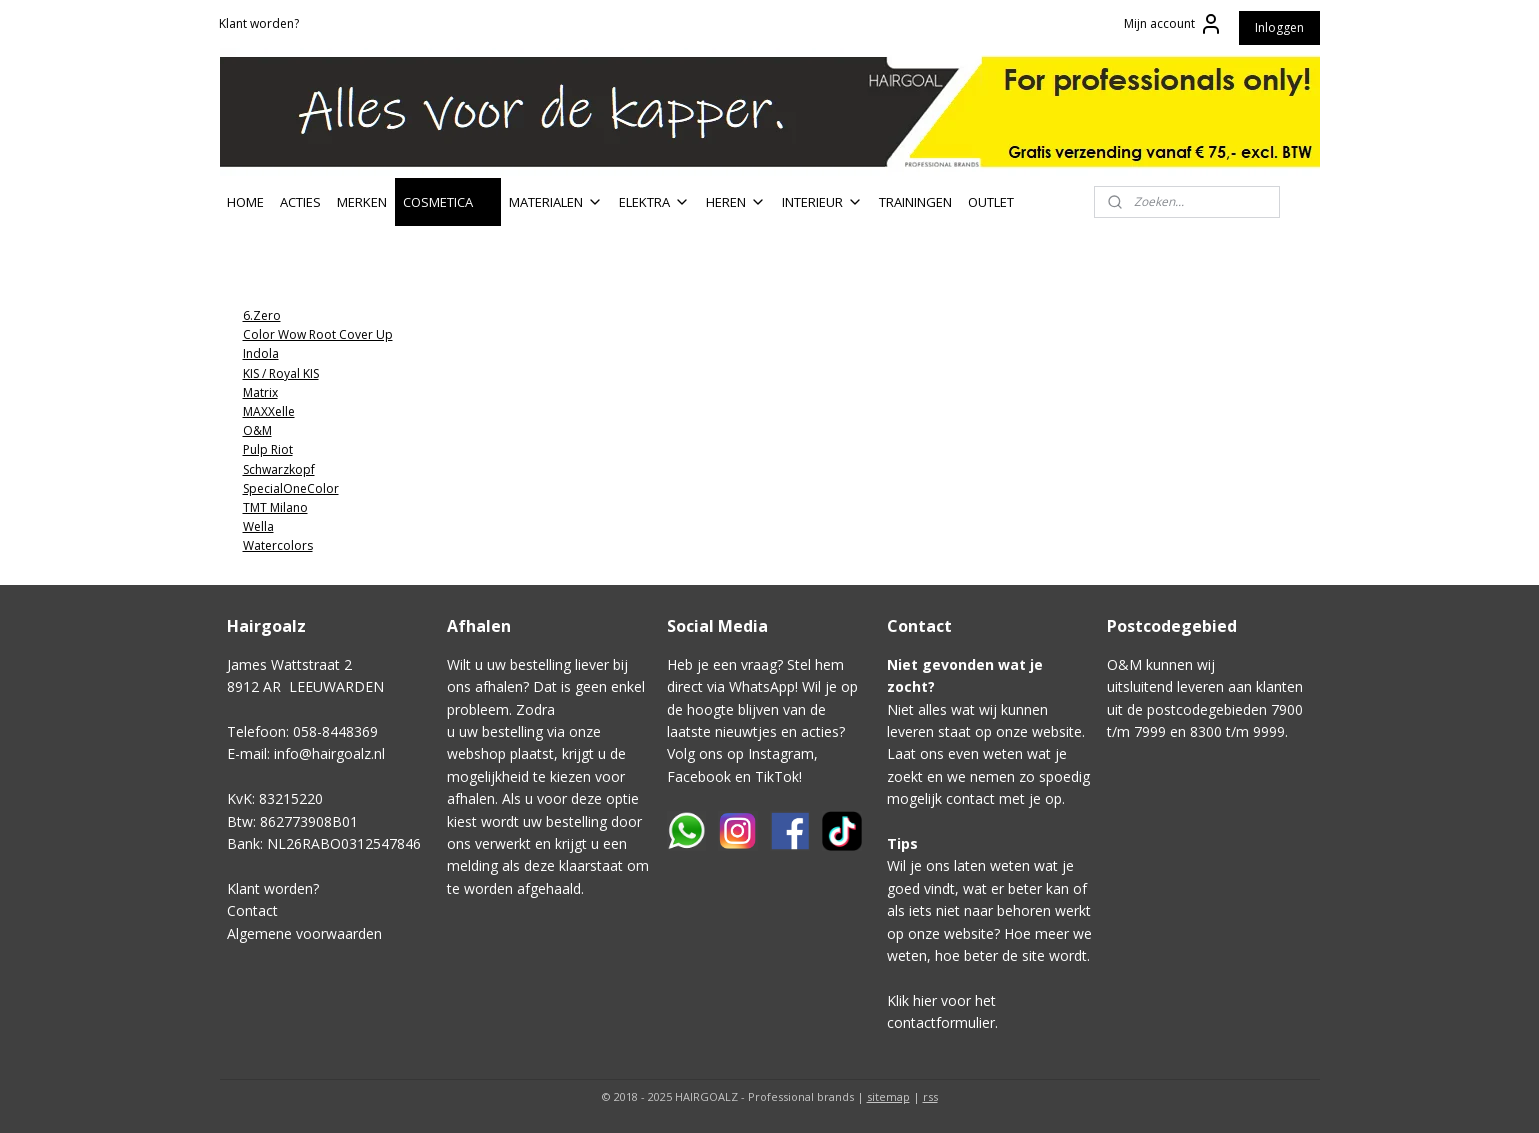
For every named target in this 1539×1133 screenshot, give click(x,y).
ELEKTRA (654, 202)
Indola (260, 353)
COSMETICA (448, 202)
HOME (245, 202)
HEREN (736, 202)
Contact (252, 910)
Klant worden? (259, 23)
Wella (257, 526)
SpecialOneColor (290, 488)
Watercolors (277, 545)
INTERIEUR (822, 202)
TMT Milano (274, 507)
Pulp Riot (267, 449)
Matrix (259, 392)
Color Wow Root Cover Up (317, 334)
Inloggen (1279, 27)
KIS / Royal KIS (280, 373)
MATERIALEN (556, 202)
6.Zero (261, 315)
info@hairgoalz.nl (329, 753)
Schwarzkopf (278, 469)
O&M (256, 430)
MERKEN (362, 202)
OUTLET (991, 202)
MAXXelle (268, 411)
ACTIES (300, 202)
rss (930, 1096)
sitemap (888, 1096)
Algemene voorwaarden (304, 933)
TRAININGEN (915, 202)
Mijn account (1173, 24)
